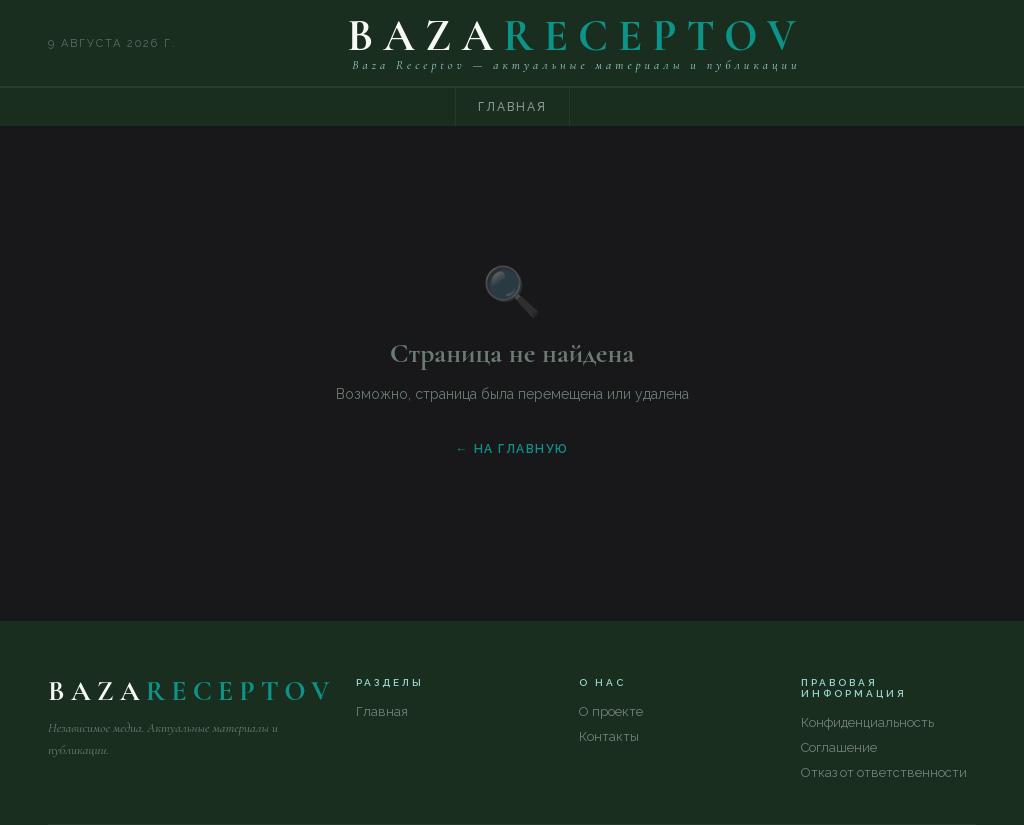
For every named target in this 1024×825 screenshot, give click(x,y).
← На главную (512, 449)
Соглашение (839, 747)
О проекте (611, 711)
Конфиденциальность (867, 722)
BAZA (576, 36)
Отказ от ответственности (884, 772)
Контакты (609, 736)
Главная (512, 107)
